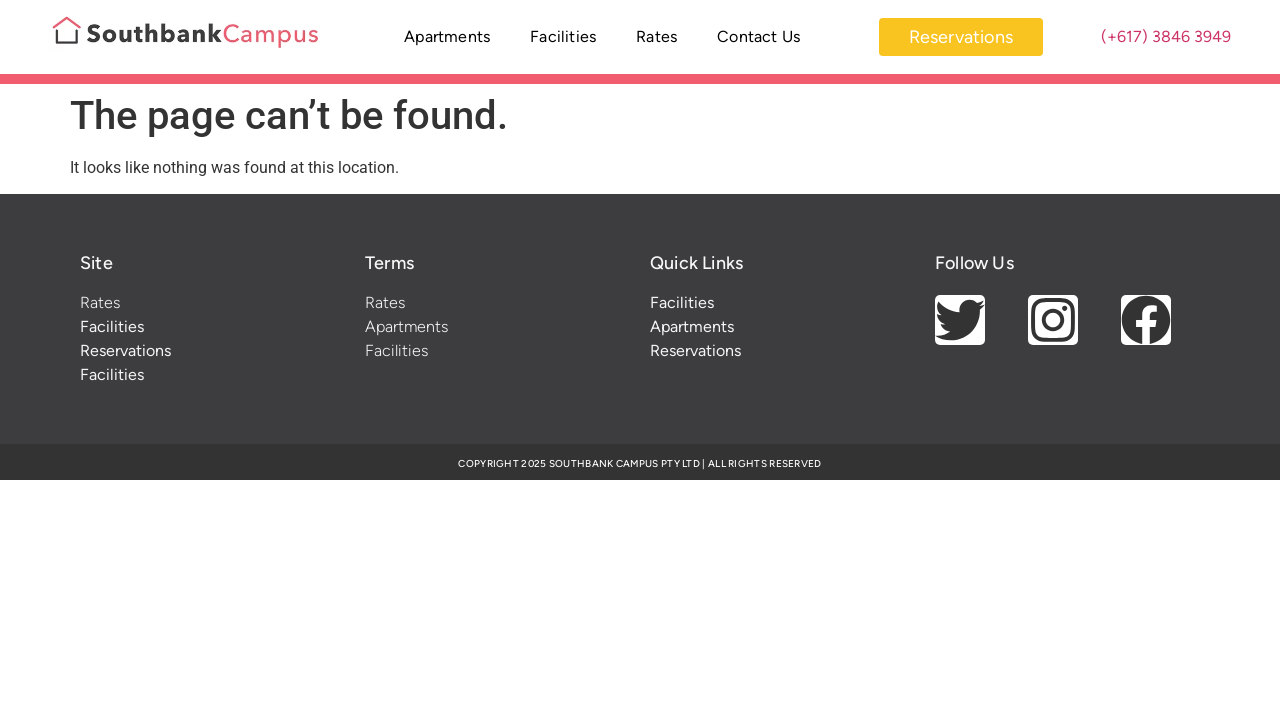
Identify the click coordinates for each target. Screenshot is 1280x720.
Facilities (563, 36)
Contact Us (758, 36)
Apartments (447, 36)
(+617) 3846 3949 (1166, 36)
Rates (656, 36)
